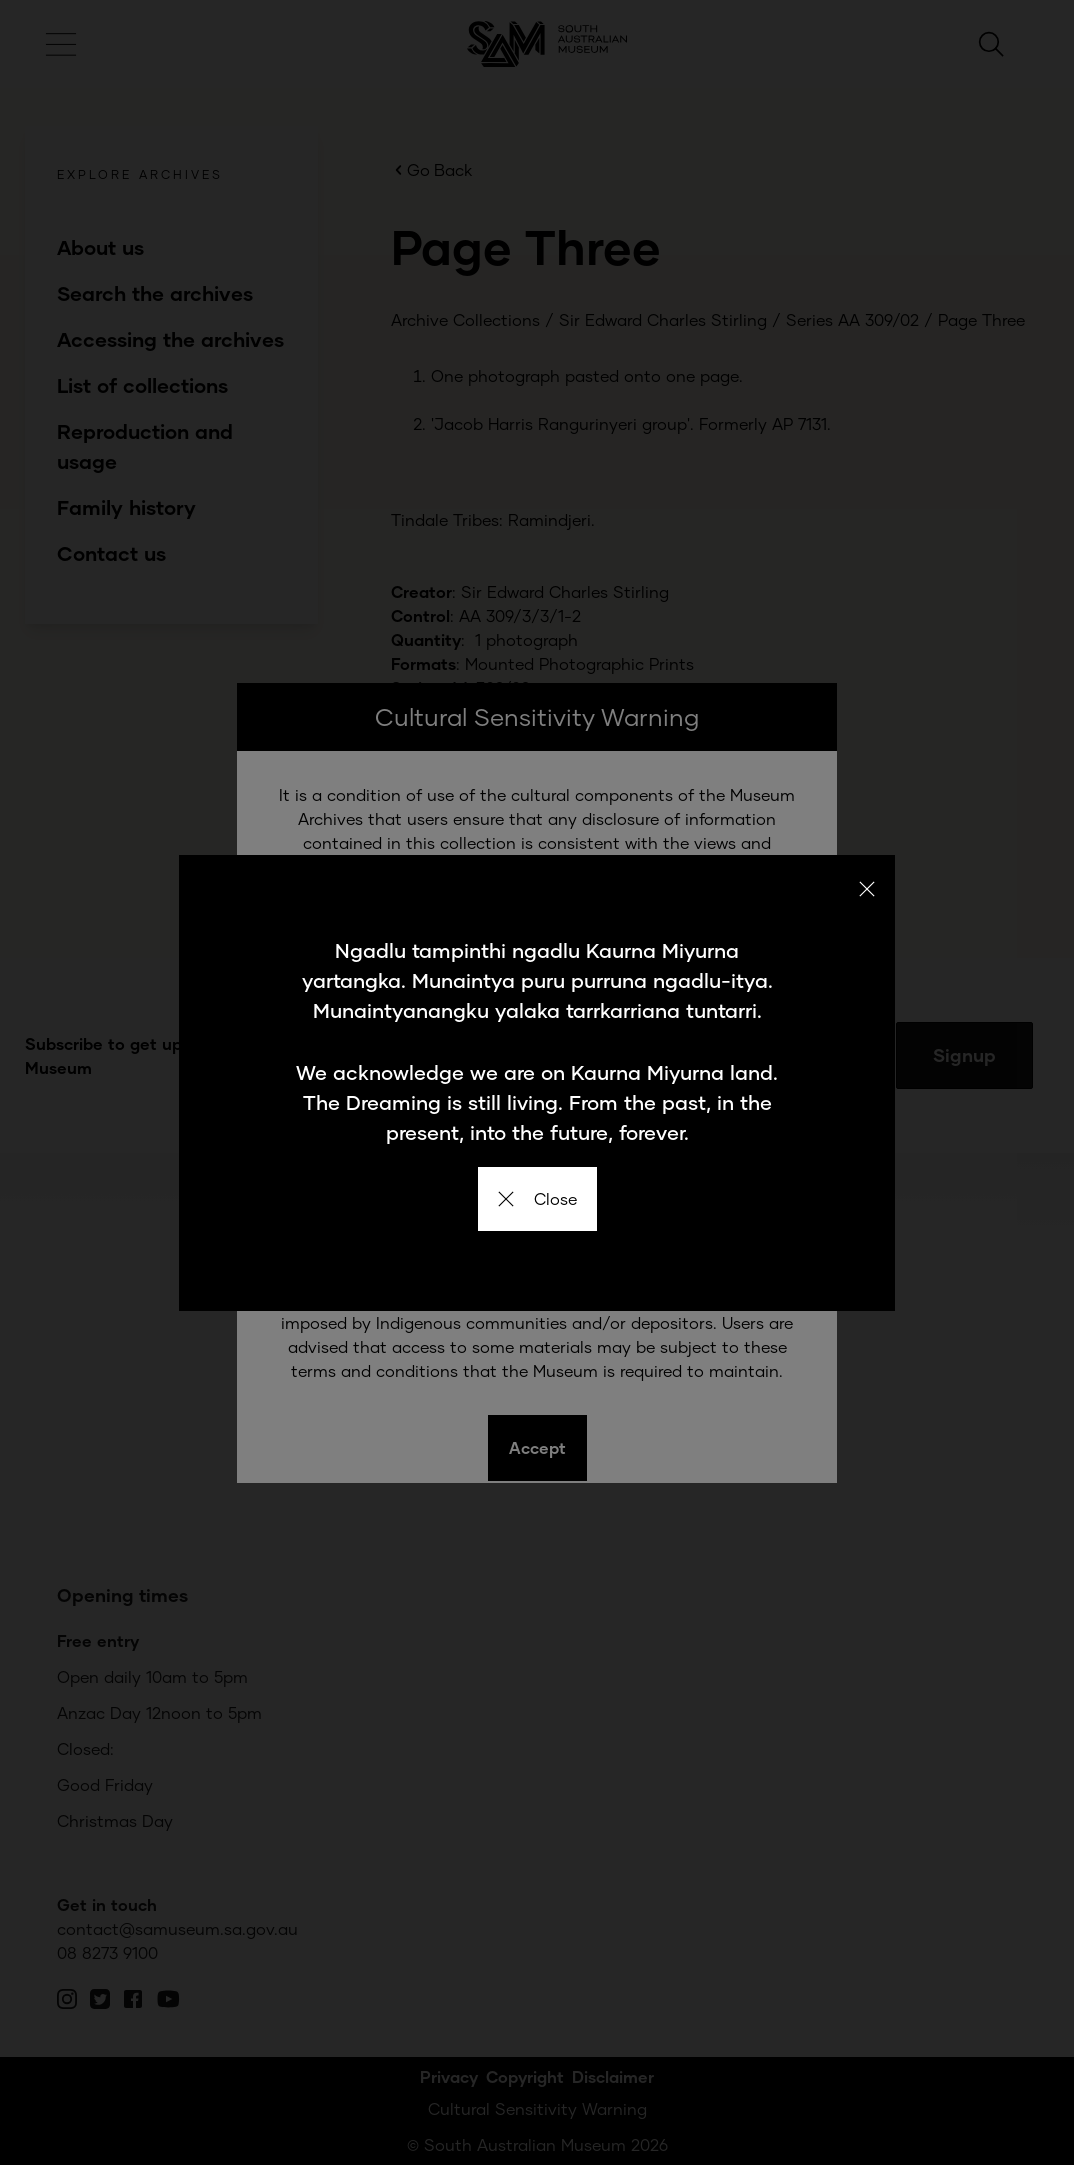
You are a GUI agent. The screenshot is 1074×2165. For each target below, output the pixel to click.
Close (537, 1198)
